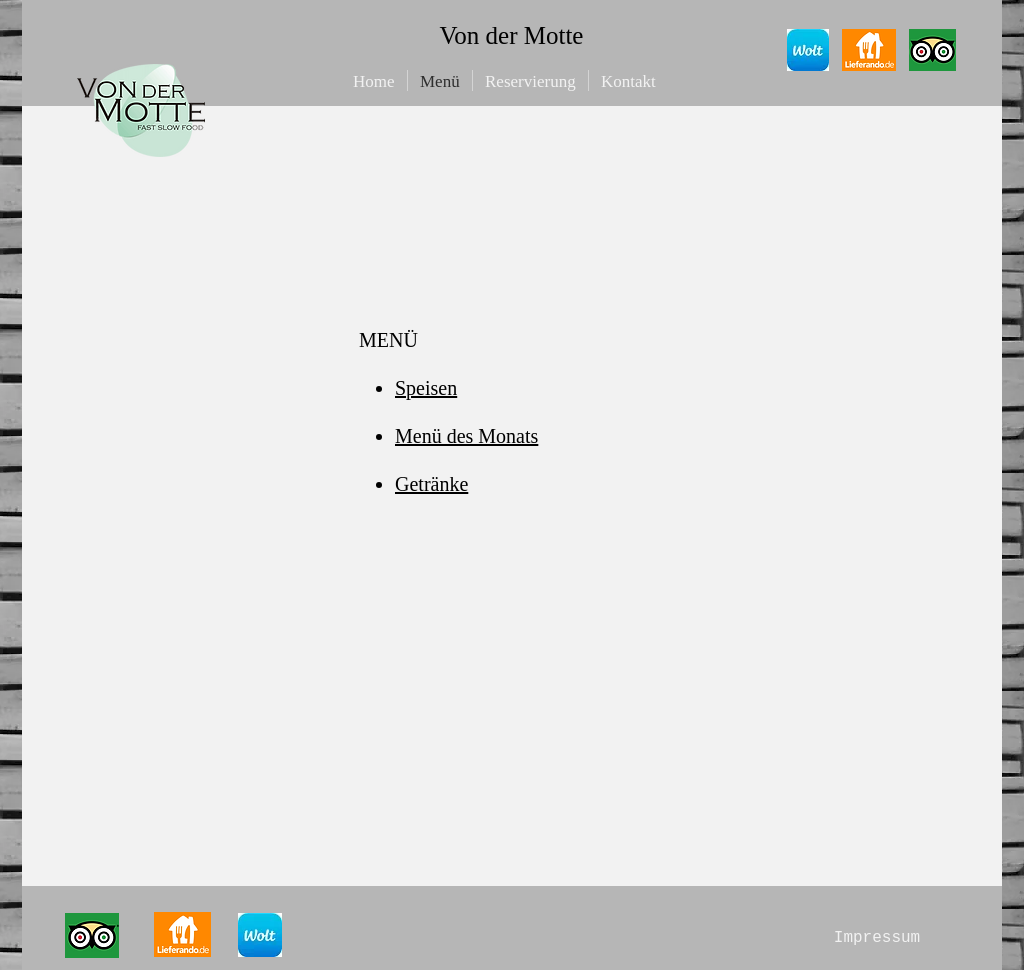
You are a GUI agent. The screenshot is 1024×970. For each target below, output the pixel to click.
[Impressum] (877, 938)
